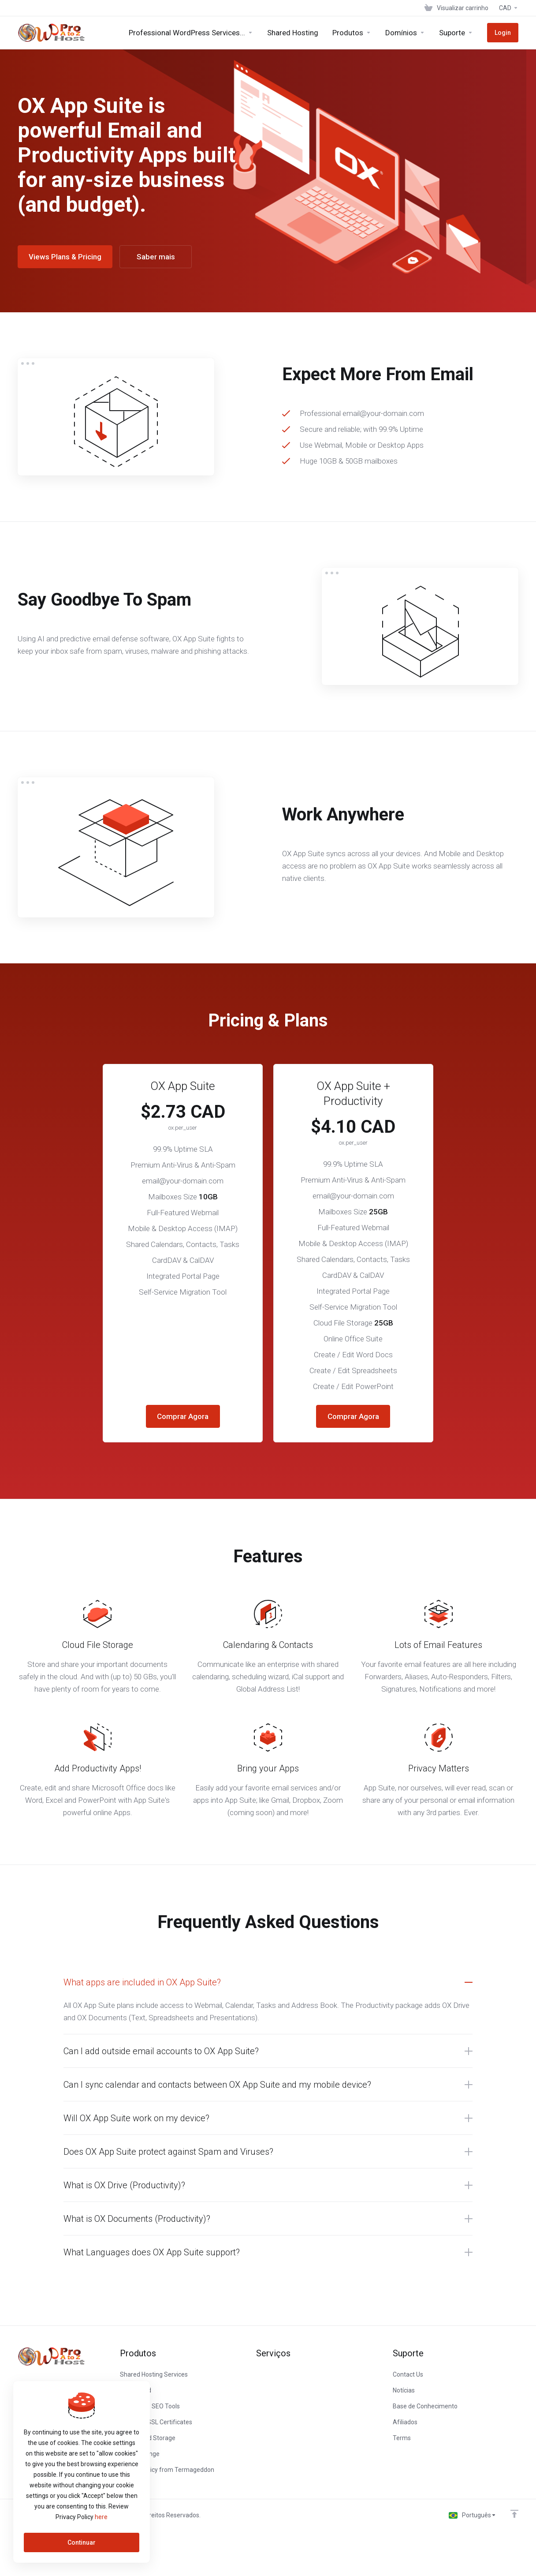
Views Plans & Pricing (65, 256)
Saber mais (156, 256)
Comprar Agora (182, 1416)
